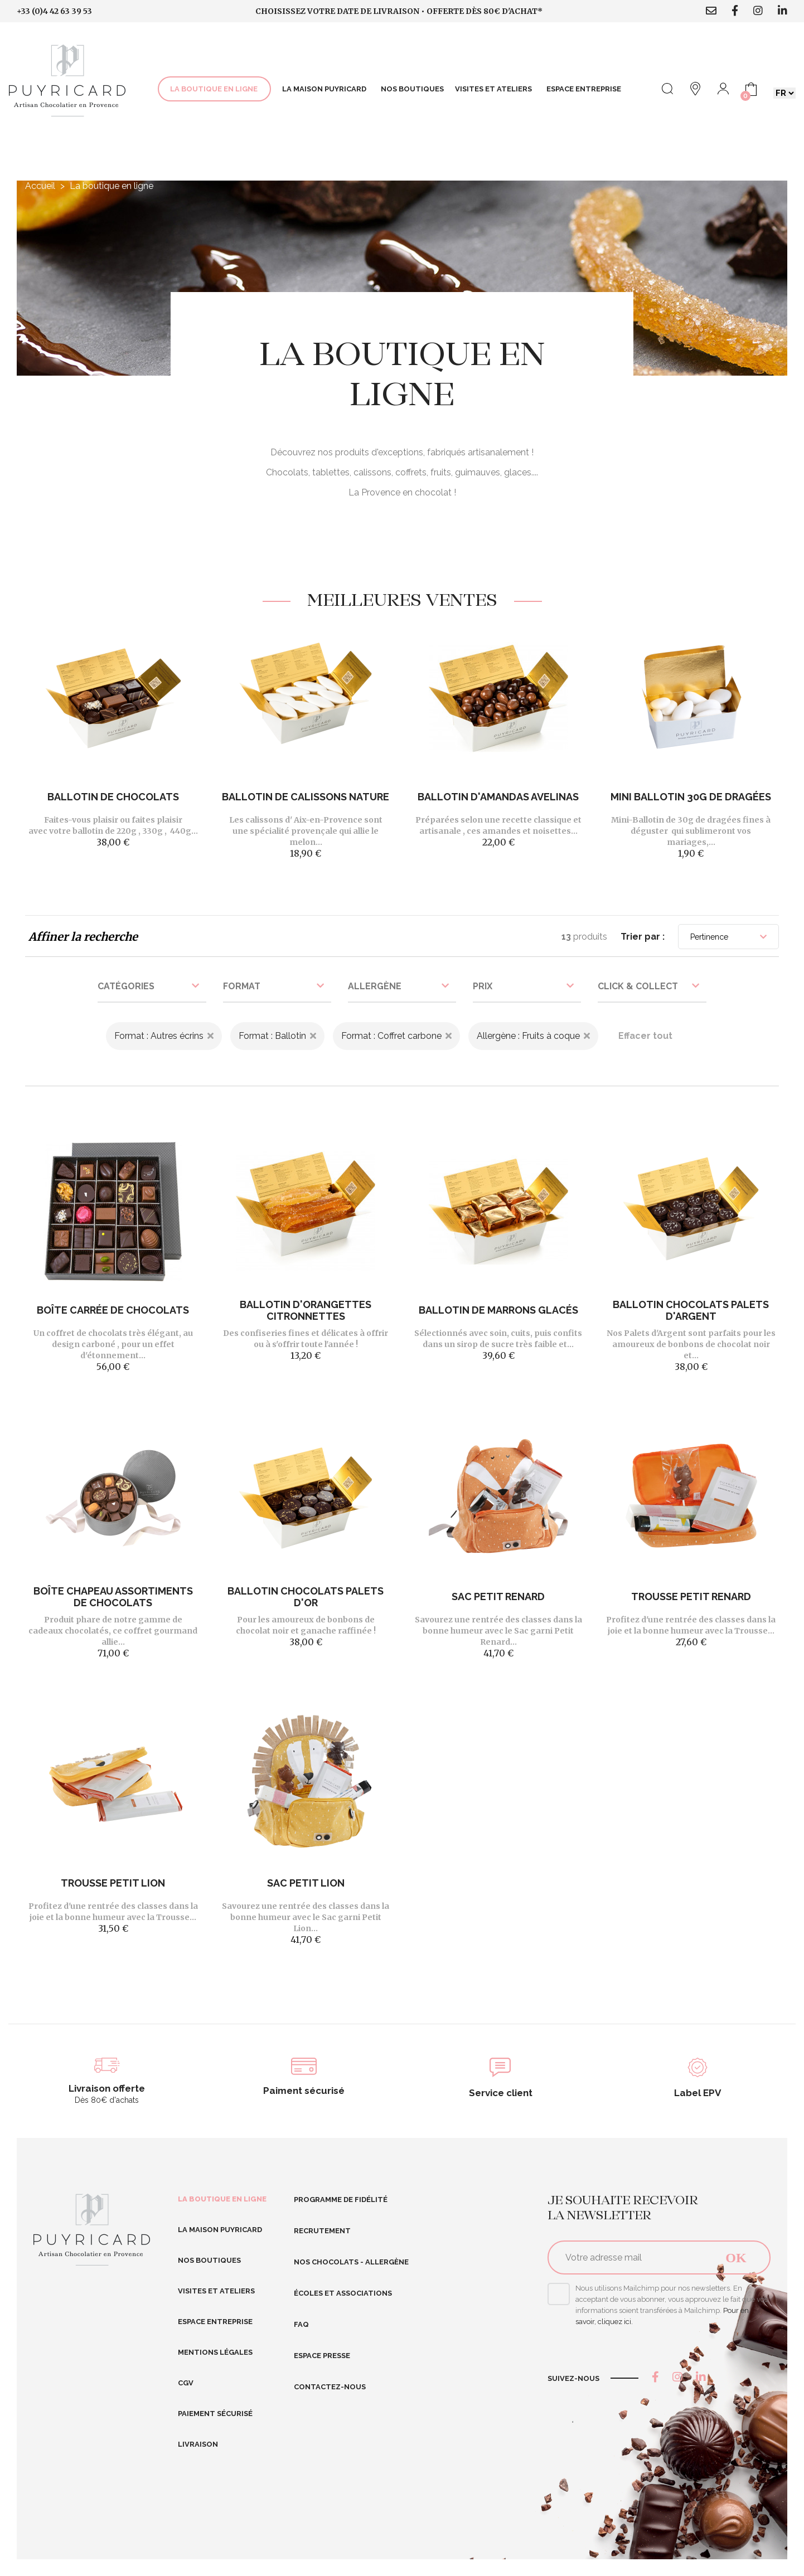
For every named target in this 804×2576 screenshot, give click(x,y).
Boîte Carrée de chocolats (113, 1310)
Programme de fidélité (341, 2199)
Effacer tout (645, 1036)
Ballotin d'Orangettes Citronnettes (305, 1310)
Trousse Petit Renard (691, 1596)
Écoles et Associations (343, 2293)
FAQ (301, 2324)
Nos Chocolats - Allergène (351, 2262)
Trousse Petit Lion (113, 1883)
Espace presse (322, 2355)
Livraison (198, 2444)
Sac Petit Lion (306, 1883)
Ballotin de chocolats (113, 797)
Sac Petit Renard (498, 1596)
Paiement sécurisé (215, 2413)
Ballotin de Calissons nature (305, 797)
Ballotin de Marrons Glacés (498, 1310)
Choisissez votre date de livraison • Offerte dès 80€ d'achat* (399, 11)
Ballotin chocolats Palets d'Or (305, 1596)
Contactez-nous (330, 2387)
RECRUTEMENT (322, 2231)
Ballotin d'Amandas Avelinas (498, 797)
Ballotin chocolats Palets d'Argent (691, 1310)
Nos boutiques (209, 2260)
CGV (185, 2383)
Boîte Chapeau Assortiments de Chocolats (113, 1596)
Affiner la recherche (83, 937)
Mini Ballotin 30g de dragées (691, 797)
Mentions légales (215, 2352)
